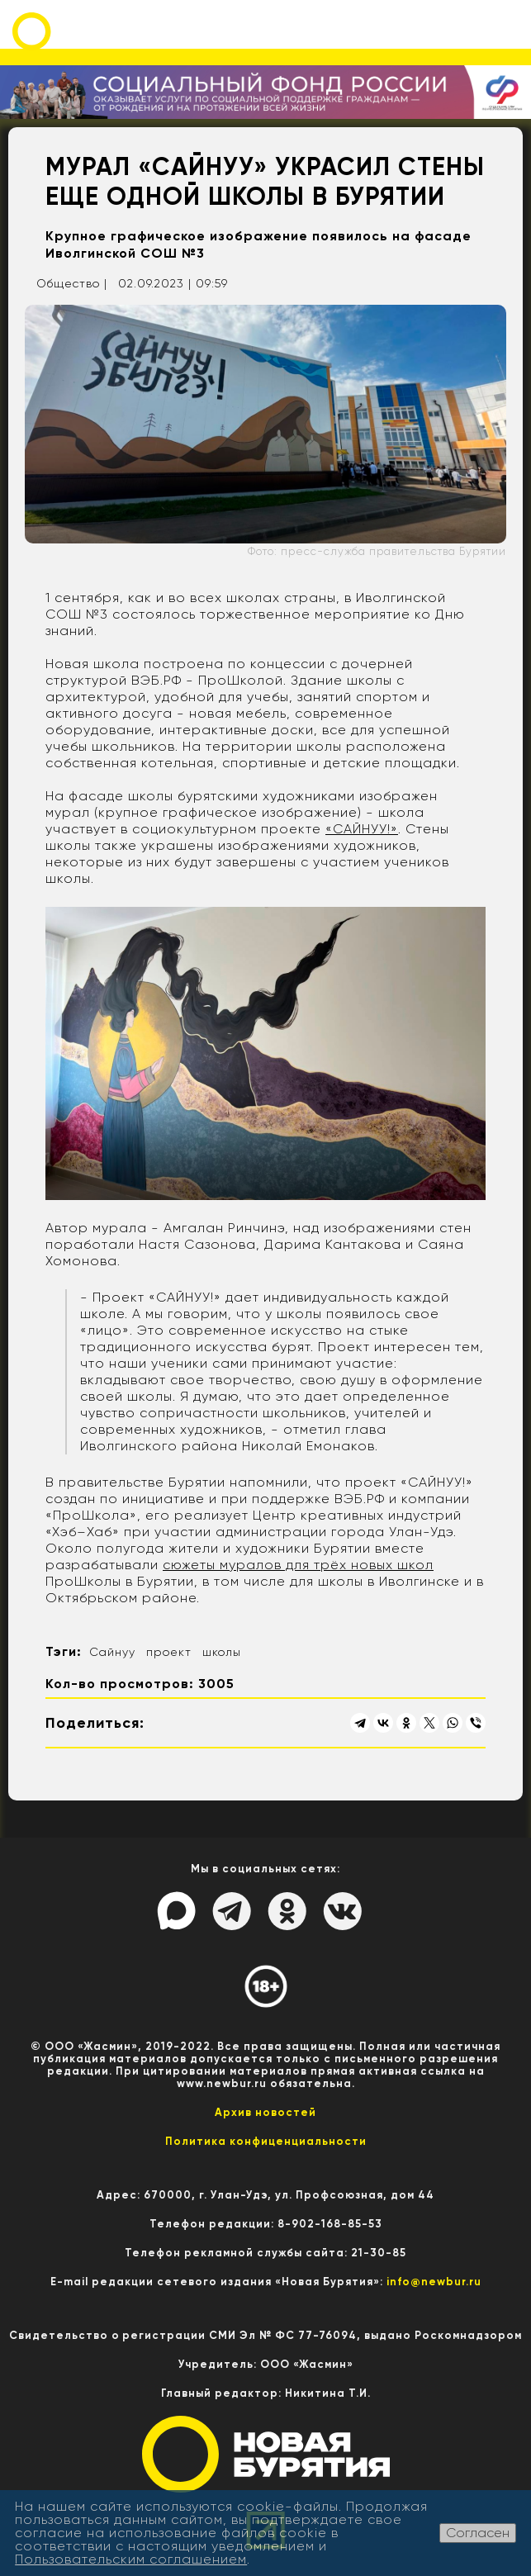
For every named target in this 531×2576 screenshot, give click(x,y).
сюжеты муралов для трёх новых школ (298, 1565)
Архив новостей (265, 2112)
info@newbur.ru (433, 2281)
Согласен (478, 2532)
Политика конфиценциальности (266, 2141)
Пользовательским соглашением (131, 2559)
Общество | (71, 283)
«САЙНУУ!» (361, 829)
